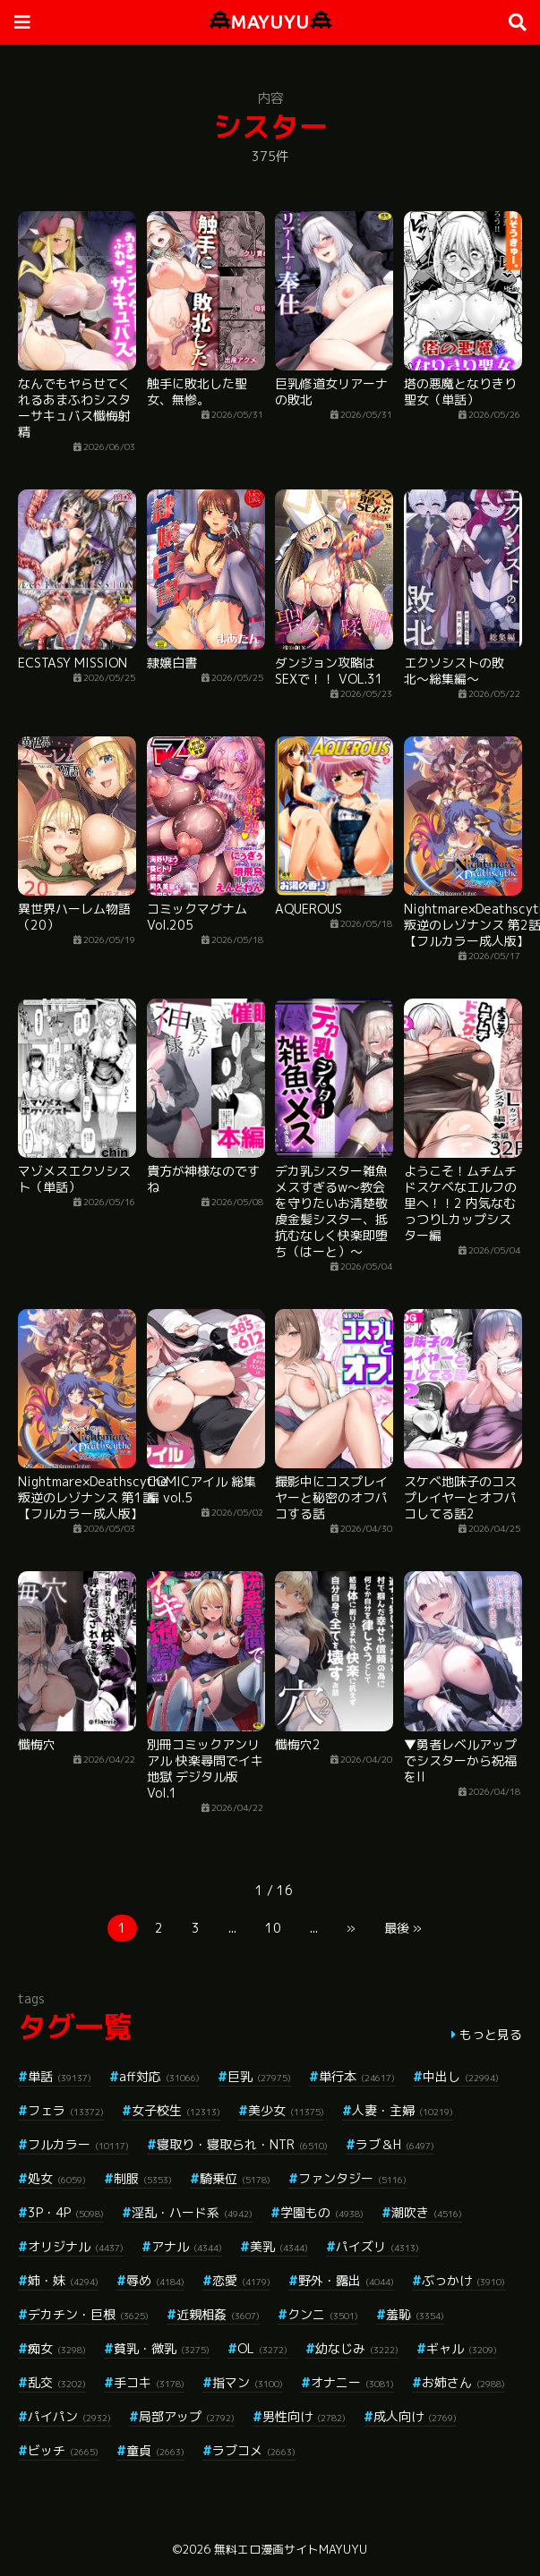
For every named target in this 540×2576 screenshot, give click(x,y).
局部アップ (187, 2416)
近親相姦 (218, 2314)
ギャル (461, 2348)
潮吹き (426, 2212)
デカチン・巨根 (88, 2314)
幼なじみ (357, 2348)
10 (273, 1927)
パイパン (69, 2416)
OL (262, 2348)
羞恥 (415, 2314)
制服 (143, 2178)
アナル (186, 2246)
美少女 (286, 2110)
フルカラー (78, 2144)
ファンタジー (352, 2178)
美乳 (279, 2246)
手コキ (149, 2382)
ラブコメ (254, 2450)
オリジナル (76, 2246)
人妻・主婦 (402, 2110)
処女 (57, 2178)
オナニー (352, 2382)
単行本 (357, 2076)
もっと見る (490, 2034)
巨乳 (259, 2076)
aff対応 (159, 2076)
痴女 (57, 2348)
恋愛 (241, 2280)
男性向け (304, 2416)
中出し (461, 2076)
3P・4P (66, 2212)
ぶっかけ (463, 2280)
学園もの (322, 2212)
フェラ (66, 2110)
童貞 (155, 2450)
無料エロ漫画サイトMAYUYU (290, 2549)
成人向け (415, 2416)
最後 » (403, 1927)
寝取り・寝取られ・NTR (242, 2144)
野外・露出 (346, 2280)
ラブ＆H (395, 2144)
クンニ (322, 2314)
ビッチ (63, 2450)
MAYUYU (270, 22)
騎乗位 (235, 2178)
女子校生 (176, 2110)
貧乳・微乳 (162, 2348)
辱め (155, 2280)
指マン (247, 2382)
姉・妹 (63, 2280)
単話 (59, 2076)
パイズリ (377, 2246)
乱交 (57, 2382)
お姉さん (463, 2382)
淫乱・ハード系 (192, 2212)
